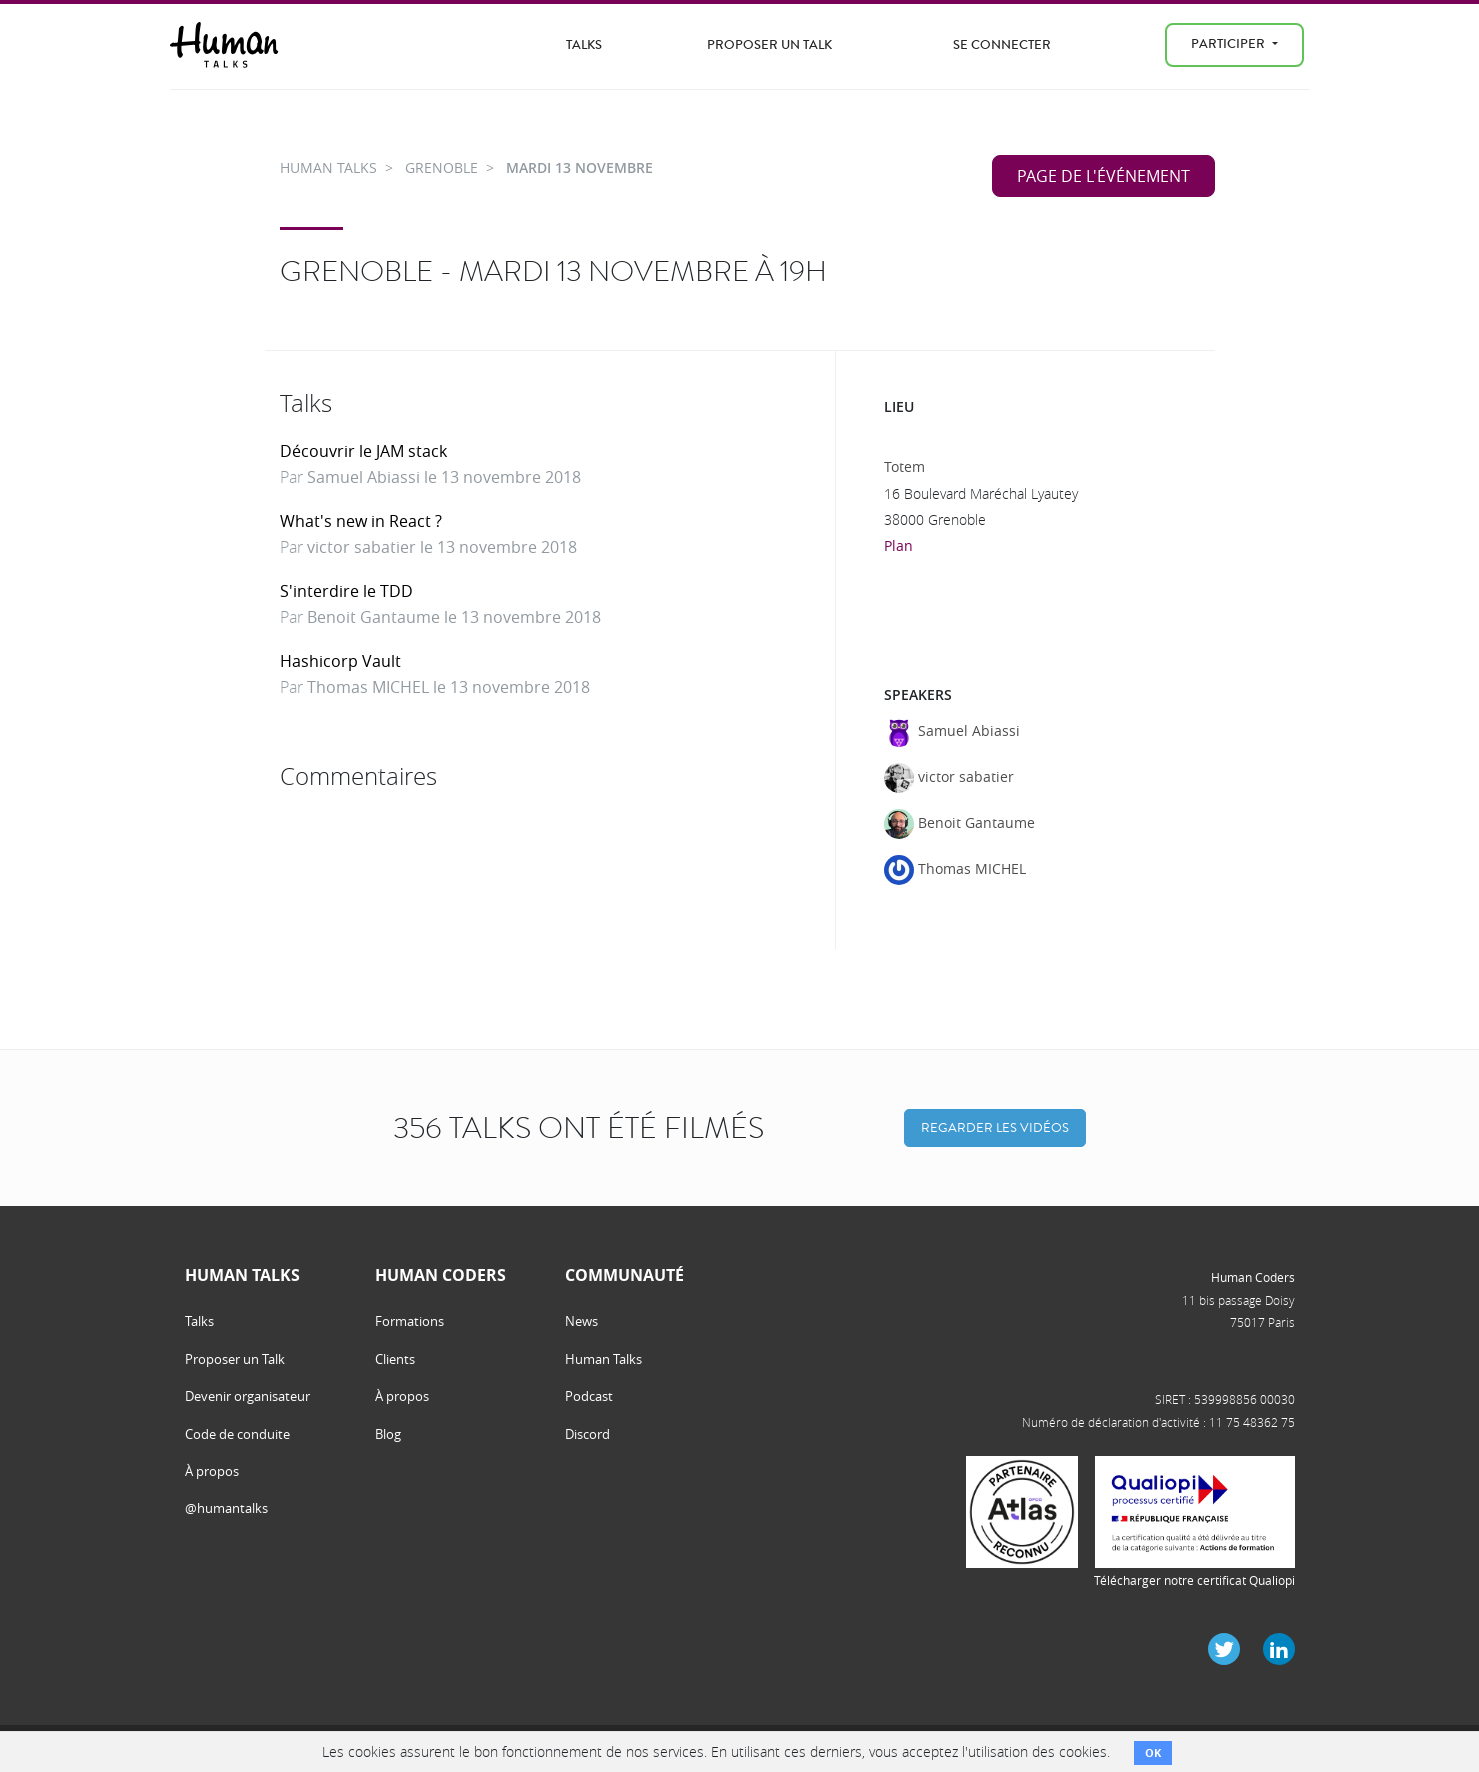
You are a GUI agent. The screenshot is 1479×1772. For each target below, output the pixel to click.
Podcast (589, 1396)
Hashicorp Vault (340, 661)
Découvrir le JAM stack (363, 451)
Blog (388, 1434)
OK (1153, 1752)
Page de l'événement (1103, 176)
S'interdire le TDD (346, 591)
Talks (584, 44)
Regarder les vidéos (995, 1127)
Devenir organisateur (247, 1396)
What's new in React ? (361, 521)
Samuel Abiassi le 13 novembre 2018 (444, 477)
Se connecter (1002, 44)
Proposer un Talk (769, 44)
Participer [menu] (1229, 43)
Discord (587, 1434)
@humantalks (226, 1508)
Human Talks (603, 1359)
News (581, 1321)
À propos (212, 1471)
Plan (898, 545)
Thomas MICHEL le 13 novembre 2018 (448, 687)
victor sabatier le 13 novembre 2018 (442, 547)
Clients (395, 1359)
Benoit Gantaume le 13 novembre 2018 (454, 617)
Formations (409, 1321)
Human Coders (1253, 1277)
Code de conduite (237, 1434)
